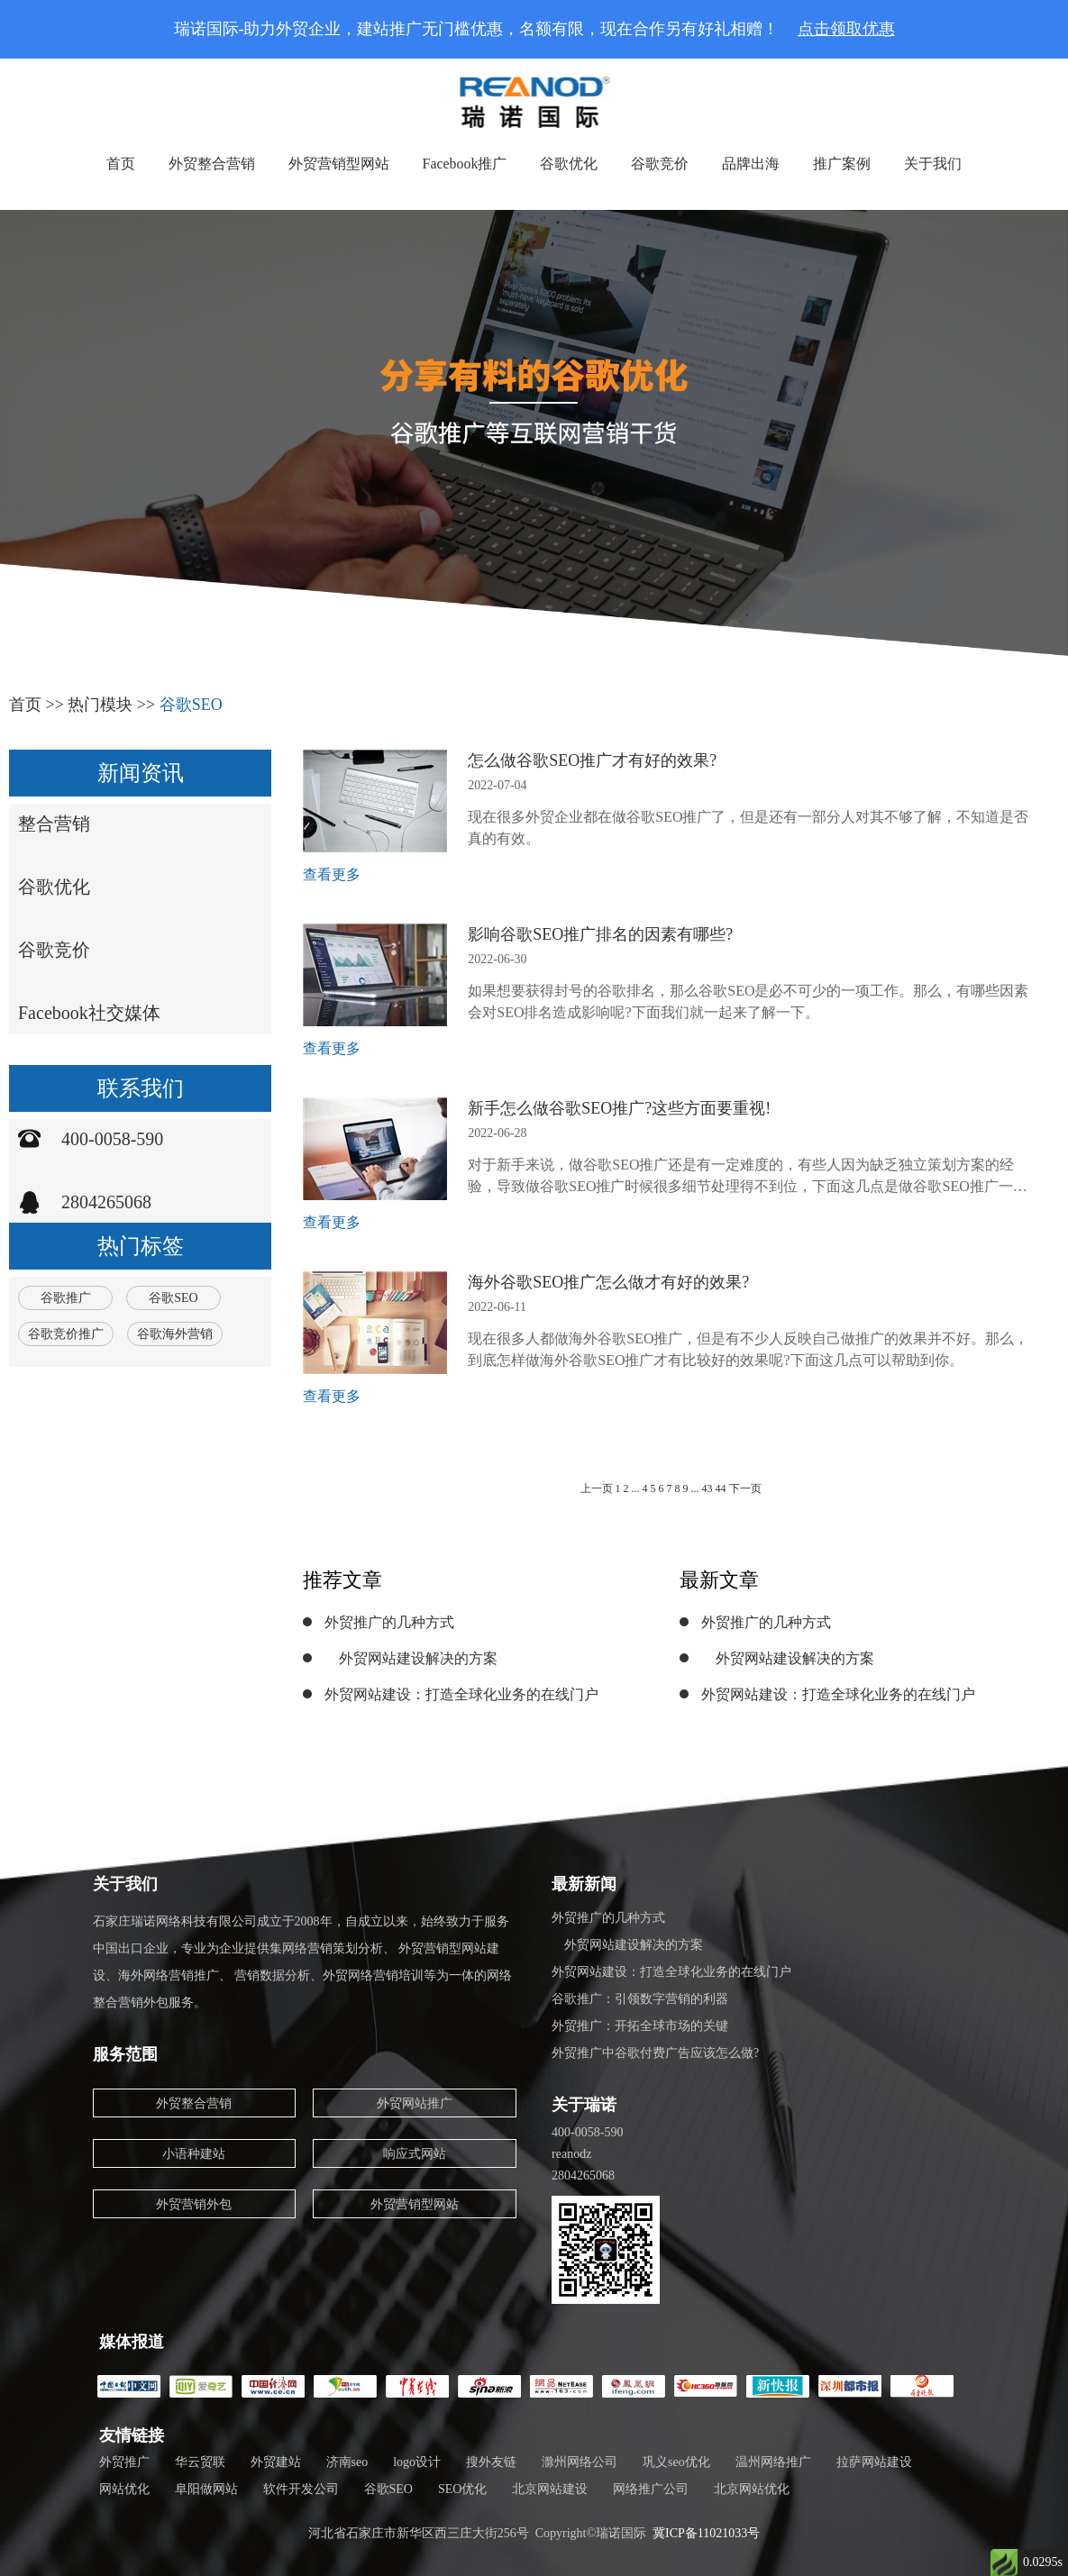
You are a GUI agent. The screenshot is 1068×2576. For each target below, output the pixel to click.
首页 (119, 163)
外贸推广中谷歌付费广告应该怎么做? (655, 2053)
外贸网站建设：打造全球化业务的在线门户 (461, 1694)
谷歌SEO (191, 705)
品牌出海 (751, 163)
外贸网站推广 (414, 2103)
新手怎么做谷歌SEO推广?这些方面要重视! (619, 1108)
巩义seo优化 (676, 2462)
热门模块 (100, 705)
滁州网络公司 (579, 2462)
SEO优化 (462, 2489)
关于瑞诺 (584, 2105)
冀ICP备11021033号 (706, 2533)
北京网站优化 (752, 2489)
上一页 (596, 1488)
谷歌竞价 (660, 163)
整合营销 (54, 823)
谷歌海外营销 (175, 1334)
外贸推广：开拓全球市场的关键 (640, 2026)
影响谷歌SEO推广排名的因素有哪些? (600, 934)
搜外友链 (491, 2462)
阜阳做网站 (206, 2489)
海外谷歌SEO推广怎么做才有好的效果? (608, 1282)
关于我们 (934, 163)
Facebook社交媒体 (89, 1013)
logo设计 (417, 2462)
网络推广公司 (651, 2489)
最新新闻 (584, 1884)
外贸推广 (124, 2462)
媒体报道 (131, 2342)
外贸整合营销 (211, 163)
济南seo (347, 2462)
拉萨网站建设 (874, 2462)
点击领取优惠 (846, 29)
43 (707, 1488)
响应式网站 (414, 2154)
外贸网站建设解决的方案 (410, 1658)
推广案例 (843, 163)
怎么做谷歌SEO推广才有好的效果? (592, 760)
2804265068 (106, 1202)
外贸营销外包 (194, 2204)
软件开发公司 (301, 2489)
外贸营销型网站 (338, 163)
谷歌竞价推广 (66, 1334)
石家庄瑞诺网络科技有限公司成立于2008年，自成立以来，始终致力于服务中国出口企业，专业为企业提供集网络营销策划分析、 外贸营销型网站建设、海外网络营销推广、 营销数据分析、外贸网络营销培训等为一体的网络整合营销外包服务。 (303, 1962)
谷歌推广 (66, 1298)
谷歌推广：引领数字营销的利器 (640, 1999)
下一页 (745, 1488)
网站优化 (124, 2489)
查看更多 (332, 874)
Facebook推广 (464, 163)
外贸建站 (276, 2462)
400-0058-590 (112, 1139)
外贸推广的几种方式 (389, 1622)
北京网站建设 (550, 2489)
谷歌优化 (569, 163)
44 (722, 1488)
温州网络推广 (773, 2462)
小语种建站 (193, 2154)
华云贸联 (200, 2462)
